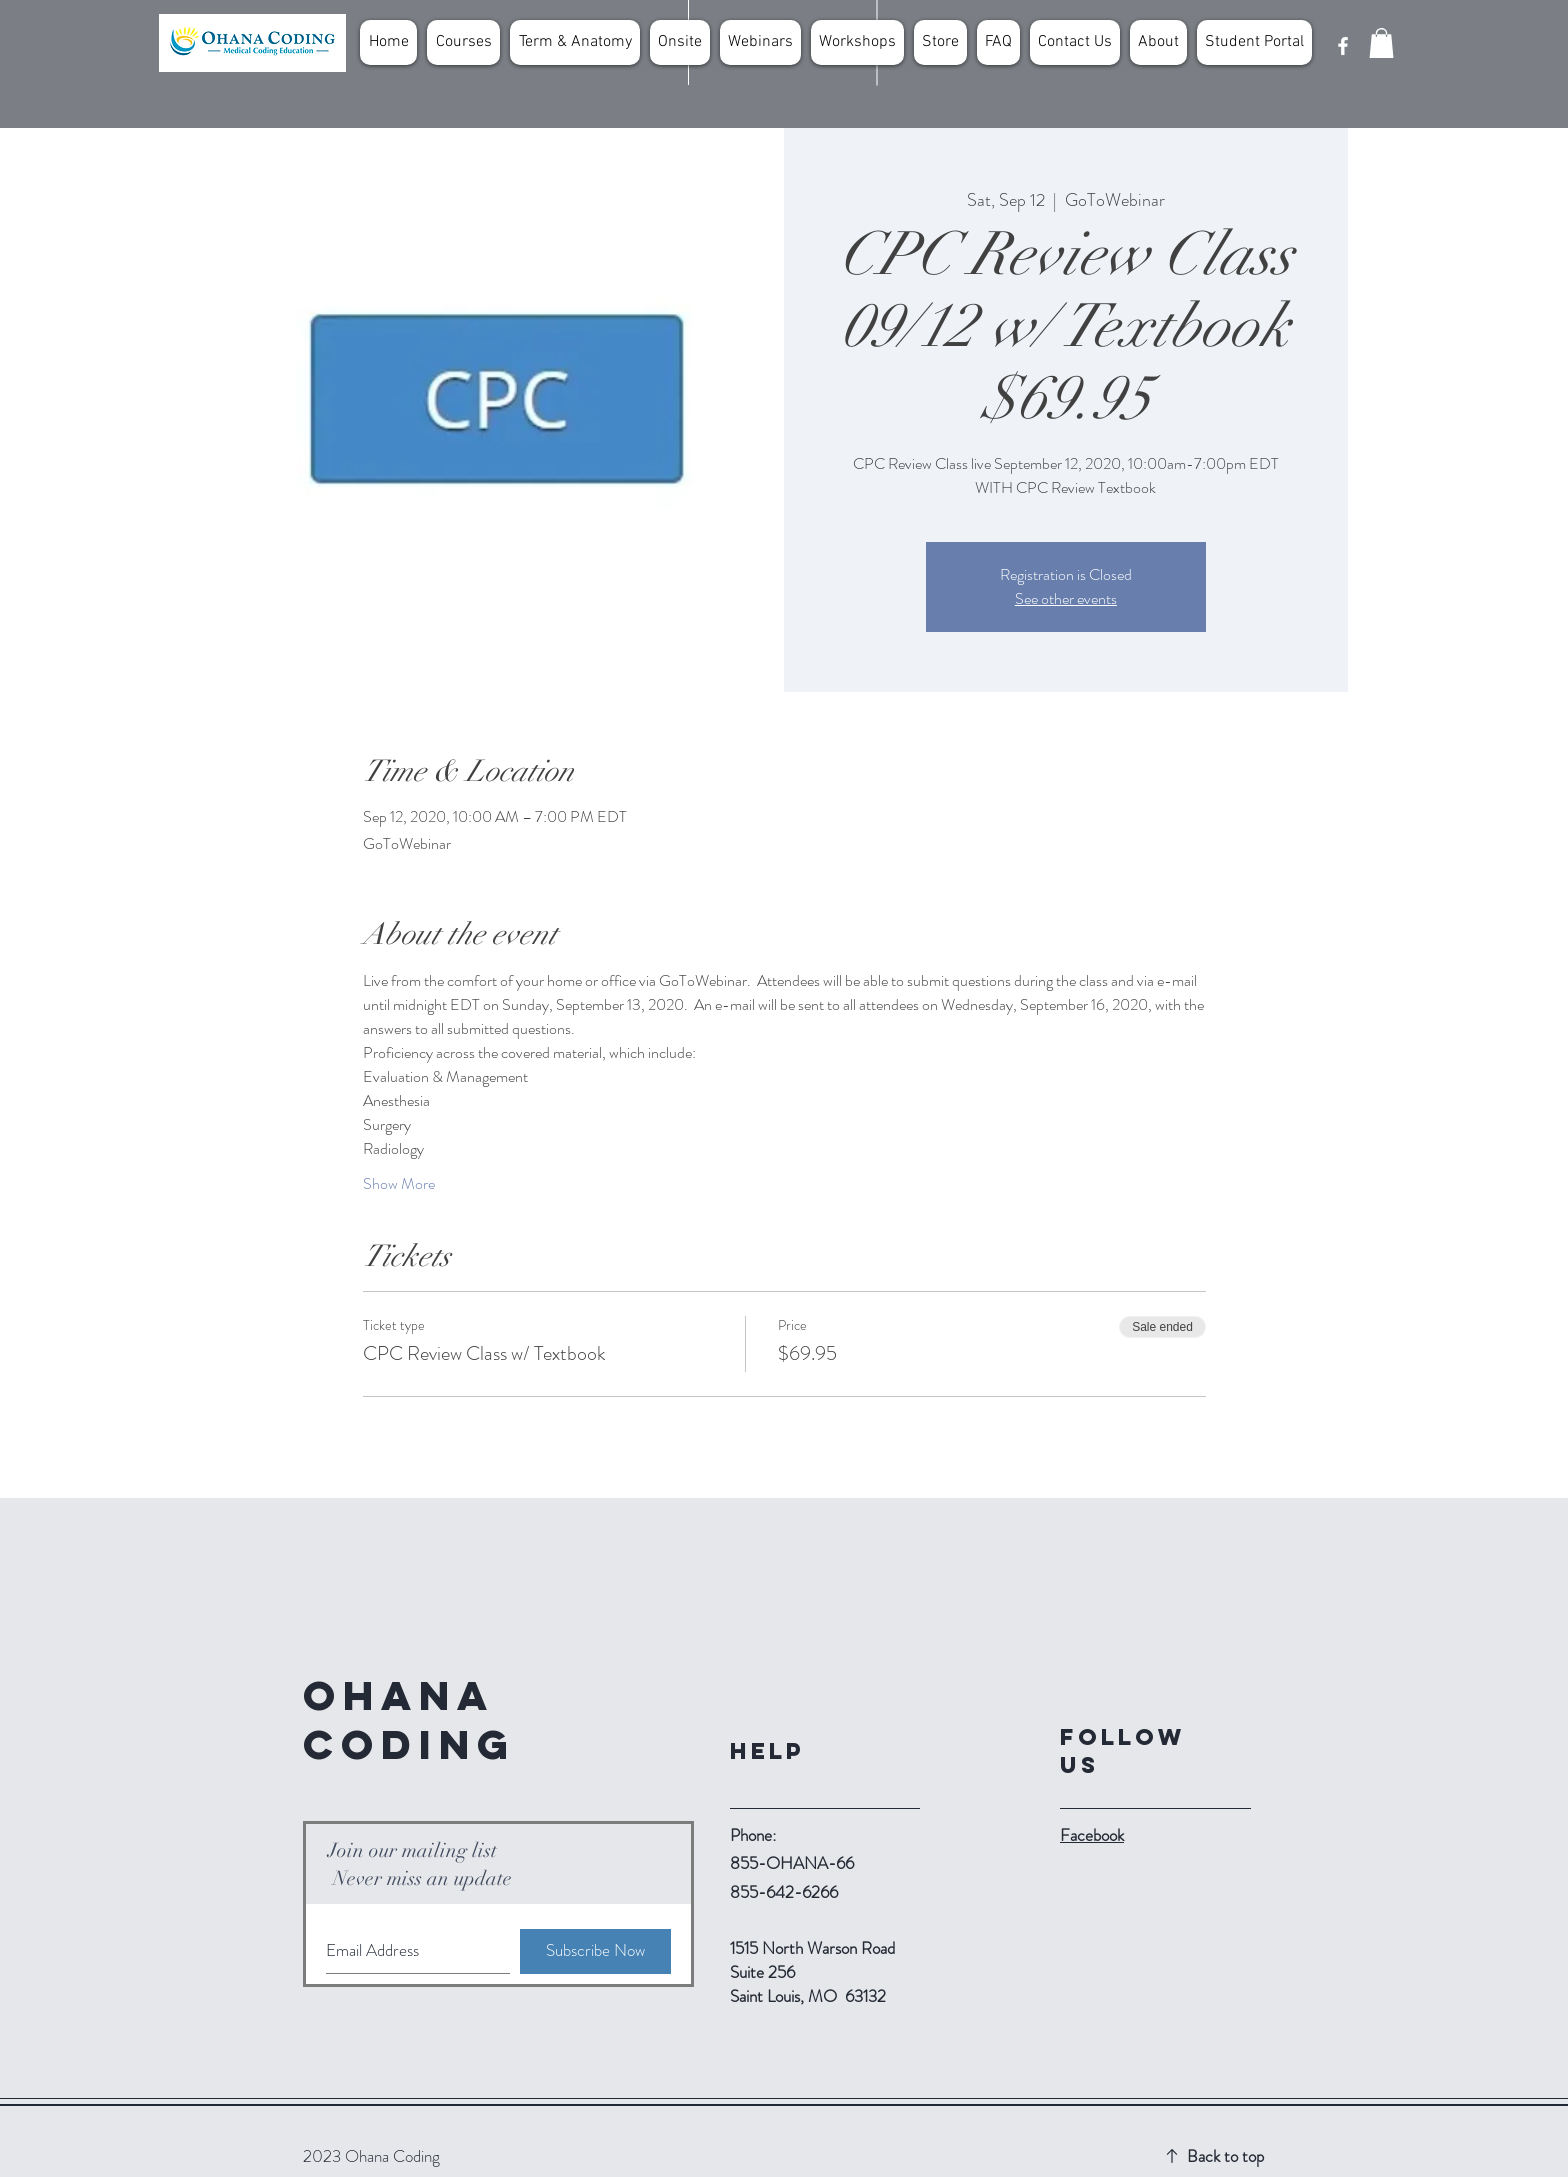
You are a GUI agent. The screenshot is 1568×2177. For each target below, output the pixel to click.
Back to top (1225, 2156)
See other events (1066, 598)
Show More (399, 1184)
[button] (1381, 43)
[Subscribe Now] (595, 1951)
